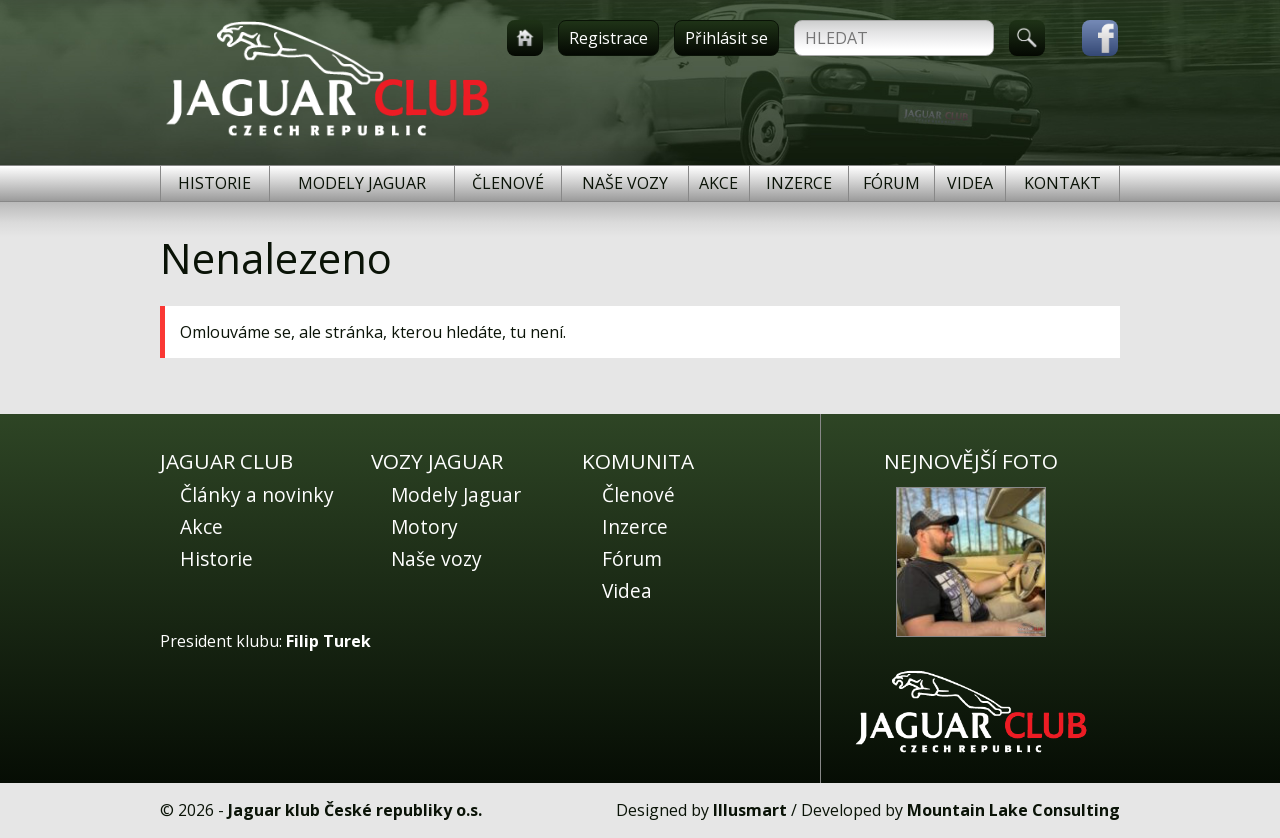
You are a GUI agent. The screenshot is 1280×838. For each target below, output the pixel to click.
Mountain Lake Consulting (1013, 810)
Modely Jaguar (362, 183)
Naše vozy (625, 183)
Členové (508, 183)
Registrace (608, 38)
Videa (970, 183)
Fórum (891, 183)
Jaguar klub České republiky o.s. (355, 810)
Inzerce (799, 183)
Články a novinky (257, 494)
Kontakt (1062, 183)
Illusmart (750, 810)
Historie (214, 183)
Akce (718, 183)
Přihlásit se (726, 38)
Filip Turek (328, 641)
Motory (424, 526)
